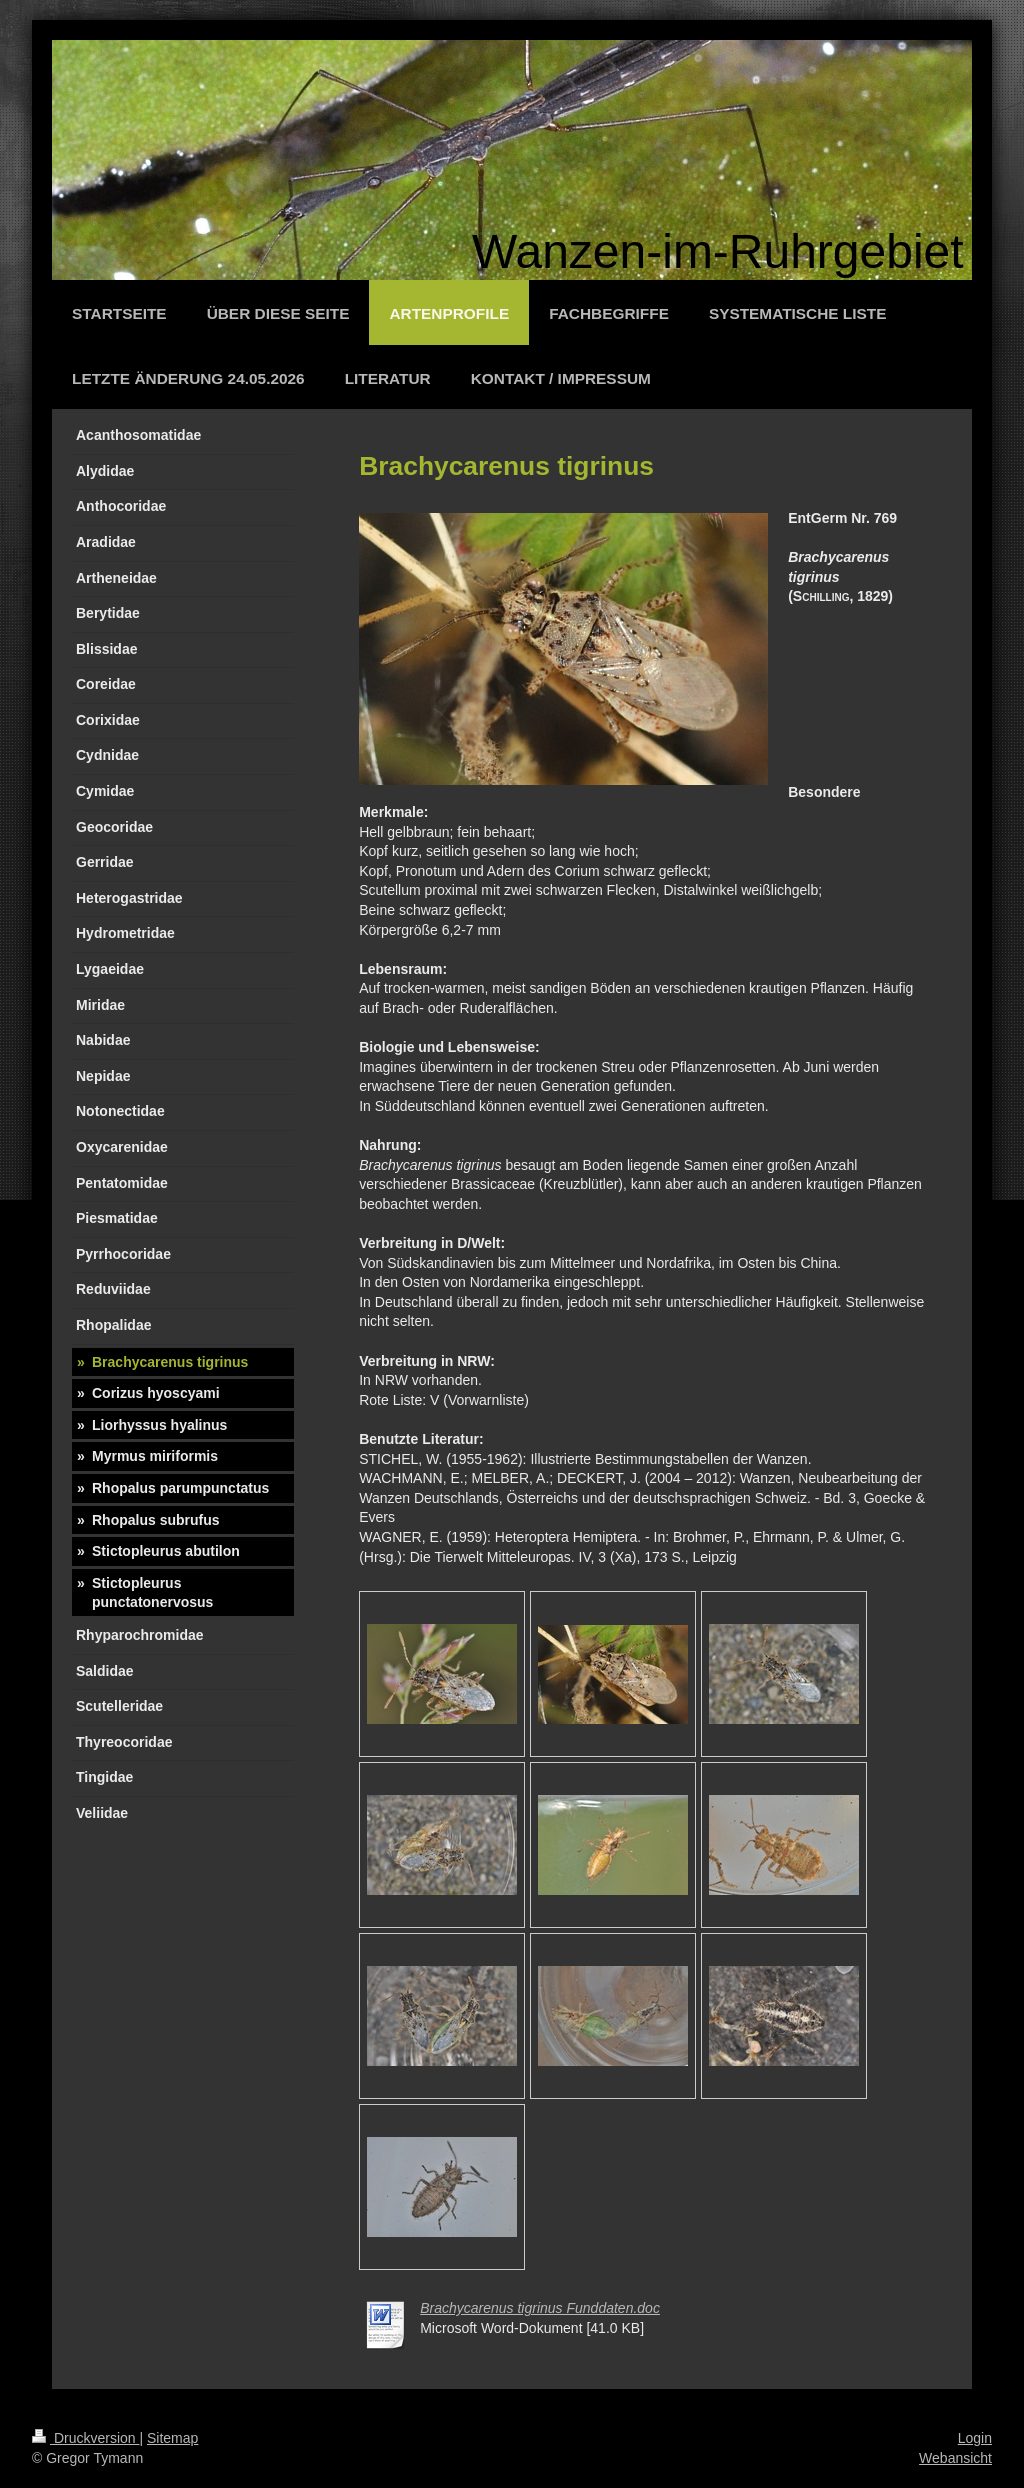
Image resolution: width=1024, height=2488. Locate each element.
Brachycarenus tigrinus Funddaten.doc (540, 2308)
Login (975, 2438)
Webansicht (955, 2458)
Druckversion (85, 2438)
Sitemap (172, 2438)
